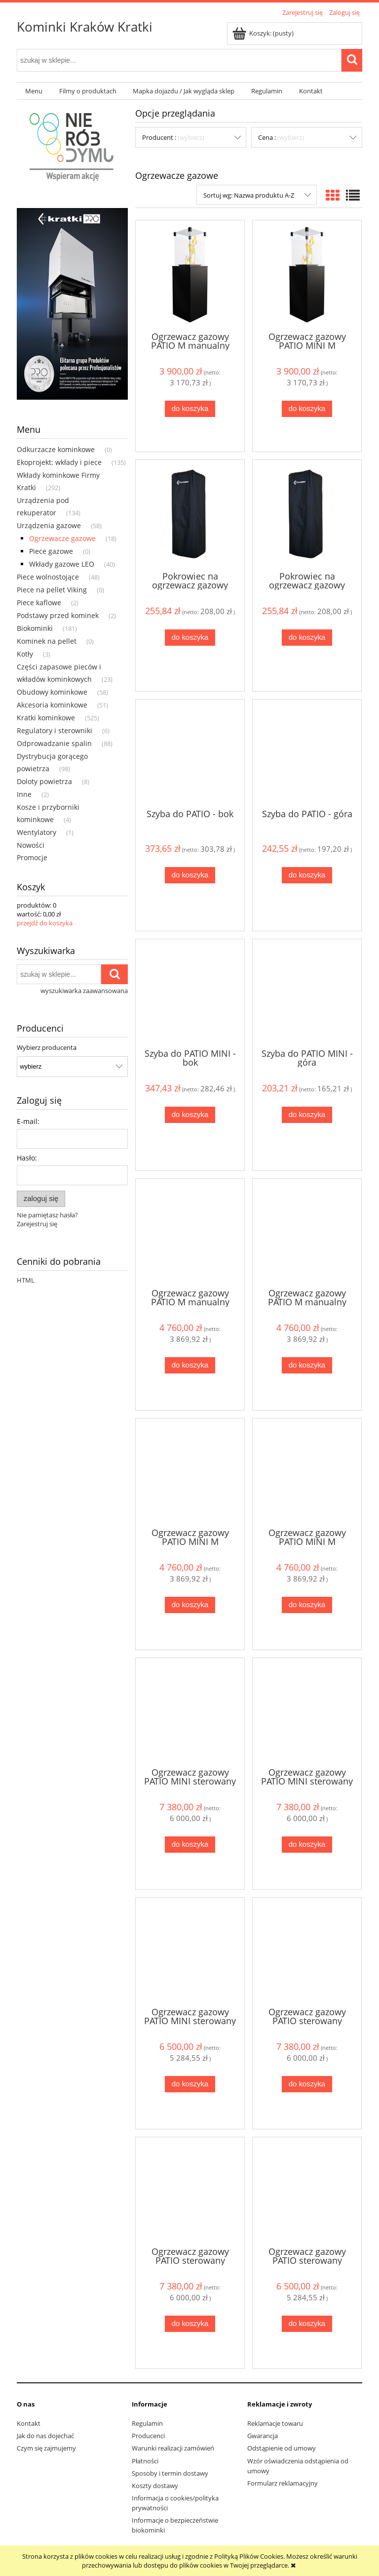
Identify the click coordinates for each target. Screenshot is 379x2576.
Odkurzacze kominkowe (56, 449)
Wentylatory (36, 832)
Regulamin (147, 2423)
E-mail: (28, 1121)
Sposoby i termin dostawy (170, 2473)
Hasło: (27, 1158)
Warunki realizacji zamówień (173, 2448)
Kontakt (28, 2423)
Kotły (25, 654)
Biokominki (35, 628)
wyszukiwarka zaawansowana (84, 990)
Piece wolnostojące (48, 577)
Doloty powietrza (44, 781)
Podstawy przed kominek (58, 615)
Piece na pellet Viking (52, 589)
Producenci (148, 2435)
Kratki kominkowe (46, 717)
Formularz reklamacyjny (282, 2483)
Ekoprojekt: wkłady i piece (59, 462)
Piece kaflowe (39, 602)
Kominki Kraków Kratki (84, 27)
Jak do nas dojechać (45, 2435)
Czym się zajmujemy (46, 2448)
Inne (24, 794)
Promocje (32, 857)
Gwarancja (262, 2435)
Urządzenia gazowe (49, 525)
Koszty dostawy (155, 2485)
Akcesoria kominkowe (52, 704)
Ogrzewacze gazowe (62, 538)
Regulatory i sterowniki (54, 730)
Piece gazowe (51, 551)
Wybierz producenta (46, 1047)
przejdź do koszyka (45, 922)
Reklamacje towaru (275, 2423)
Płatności (145, 2460)
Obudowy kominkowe (52, 692)
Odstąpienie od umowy (281, 2448)
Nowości (30, 845)
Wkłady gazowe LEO (61, 564)
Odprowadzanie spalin (54, 743)
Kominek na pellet (46, 641)
